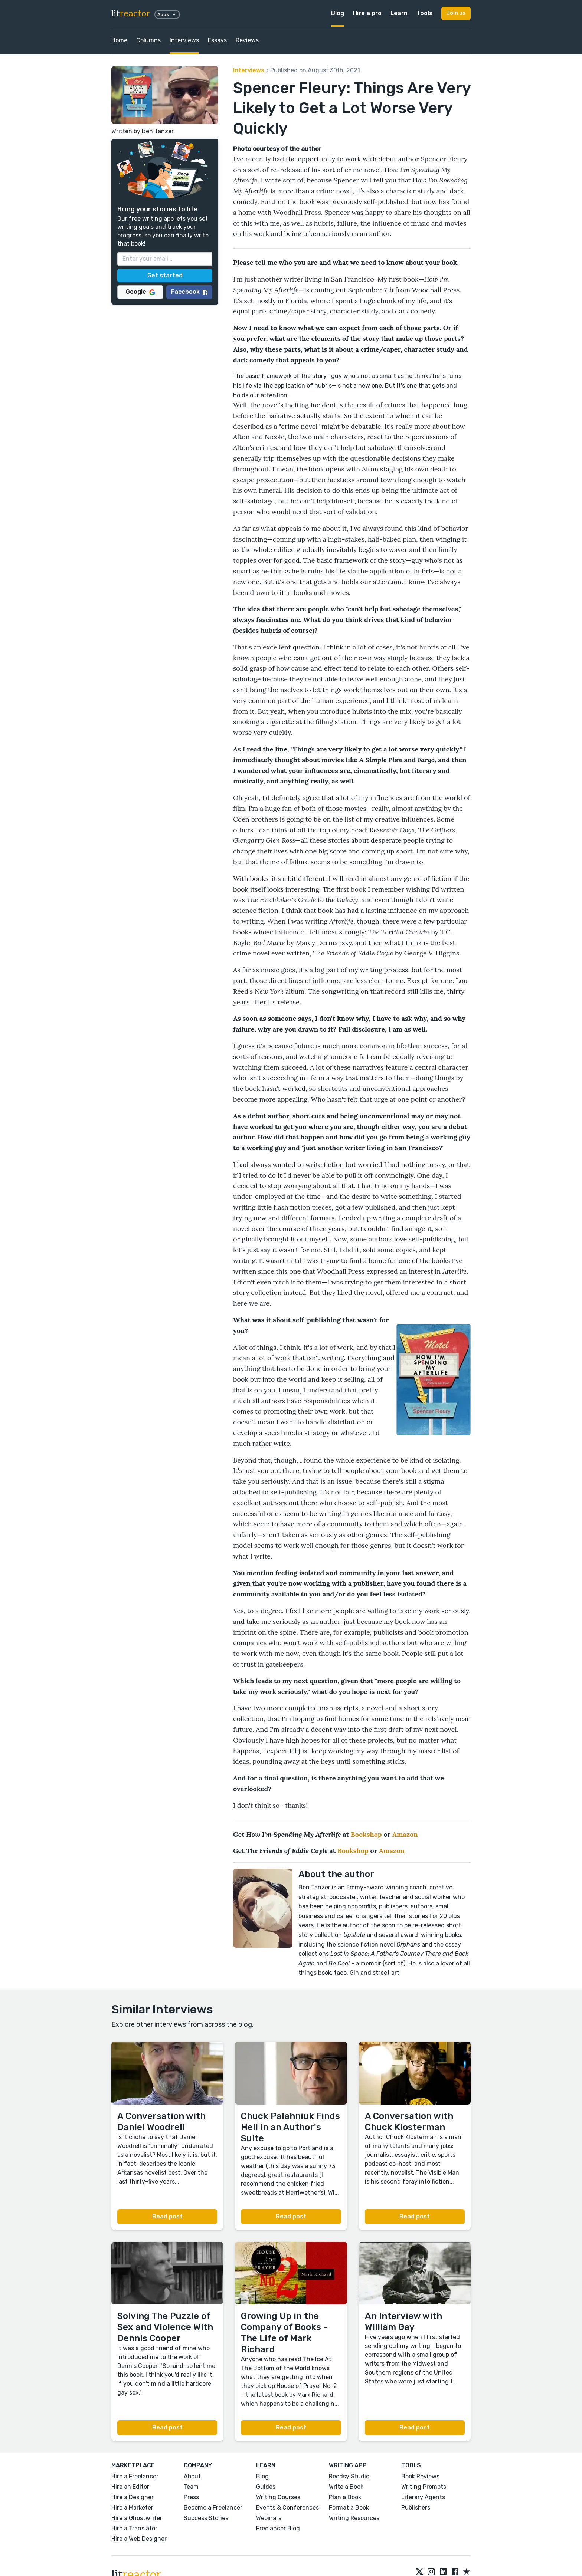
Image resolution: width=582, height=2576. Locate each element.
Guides (265, 2486)
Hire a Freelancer (134, 2476)
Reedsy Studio (349, 2476)
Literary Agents (423, 2497)
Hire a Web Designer (139, 2538)
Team (191, 2486)
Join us (456, 13)
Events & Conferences (287, 2507)
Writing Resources (354, 2517)
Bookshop (366, 1834)
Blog (337, 13)
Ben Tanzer (158, 131)
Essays (217, 40)
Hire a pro (367, 13)
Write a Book (346, 2486)
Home (119, 40)
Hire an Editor (130, 2486)
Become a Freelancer (213, 2507)
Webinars (268, 2517)
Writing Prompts (423, 2486)
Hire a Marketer (132, 2507)
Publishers (415, 2507)
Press (191, 2497)
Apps (167, 14)
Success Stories (206, 2517)
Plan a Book (345, 2497)
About (192, 2476)
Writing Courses (278, 2497)
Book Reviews (420, 2476)
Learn (399, 13)
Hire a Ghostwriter (136, 2517)
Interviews (184, 40)
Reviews (247, 40)
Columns (148, 40)
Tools (424, 13)
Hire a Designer (132, 2497)
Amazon (405, 1834)
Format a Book (349, 2507)
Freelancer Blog (278, 2528)
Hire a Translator (134, 2528)
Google (140, 291)
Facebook (189, 291)
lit (130, 13)
